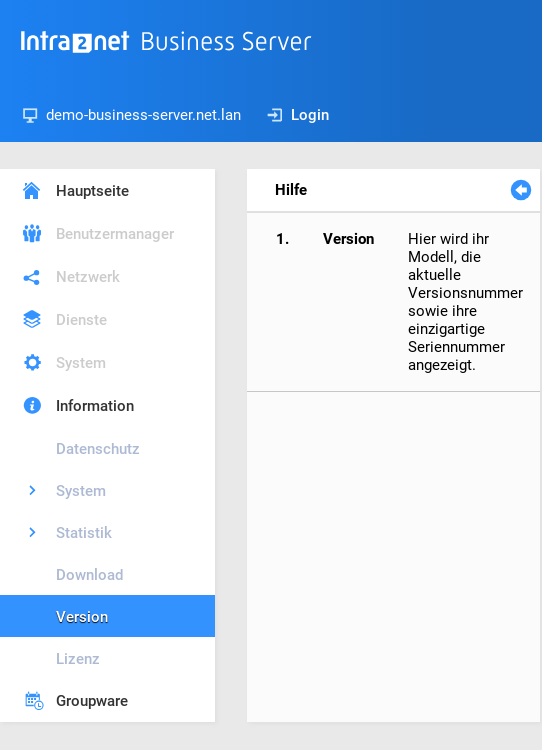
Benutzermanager (115, 234)
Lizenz (78, 659)
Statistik (84, 533)
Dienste (81, 320)
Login (298, 115)
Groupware (92, 701)
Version (82, 617)
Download (89, 575)
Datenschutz (98, 449)
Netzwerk (88, 277)
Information (95, 406)
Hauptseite (92, 191)
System (81, 363)
